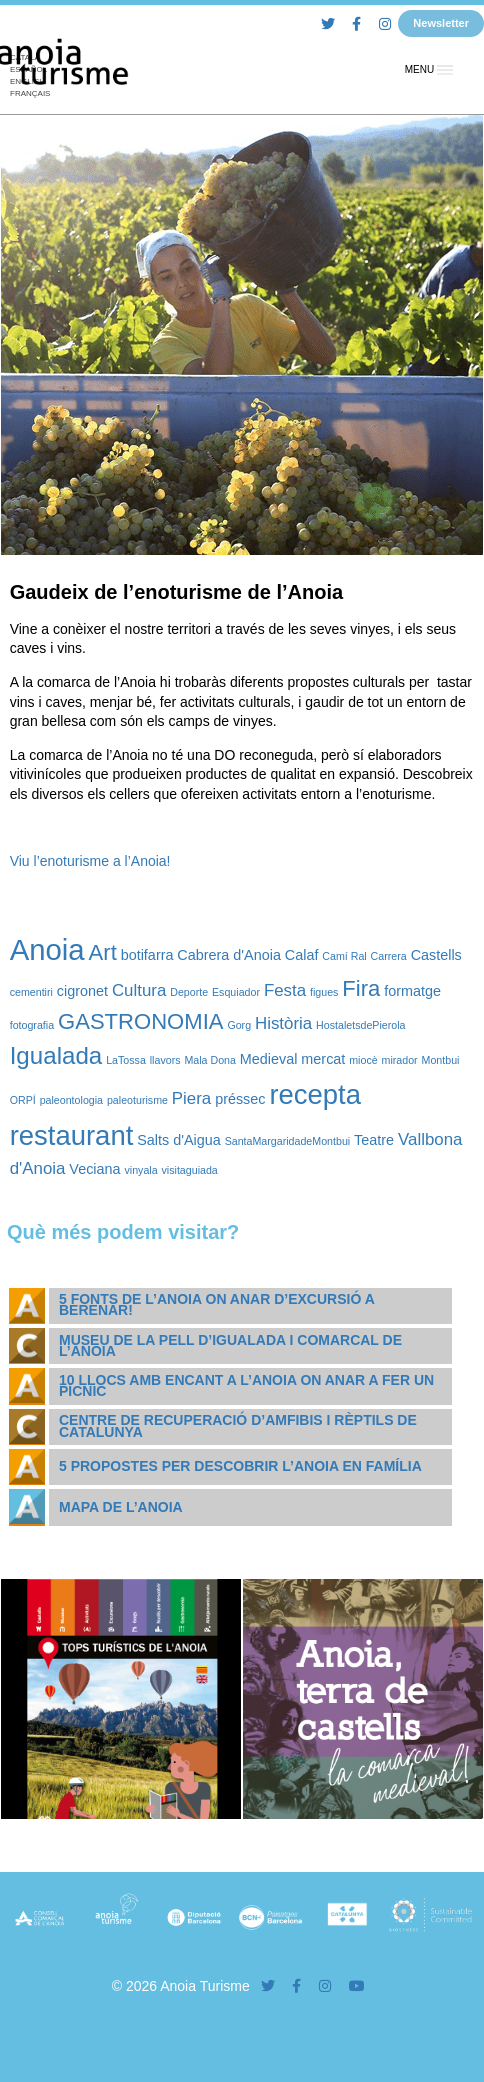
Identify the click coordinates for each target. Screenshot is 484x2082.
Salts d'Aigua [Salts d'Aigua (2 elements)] (179, 1140)
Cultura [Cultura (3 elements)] (139, 990)
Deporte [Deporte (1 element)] (189, 992)
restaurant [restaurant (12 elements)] (72, 1135)
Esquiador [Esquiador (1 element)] (236, 992)
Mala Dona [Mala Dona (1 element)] (210, 1060)
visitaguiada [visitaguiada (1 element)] (190, 1170)
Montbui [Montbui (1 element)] (441, 1060)
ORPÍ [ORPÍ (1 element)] (23, 1100)
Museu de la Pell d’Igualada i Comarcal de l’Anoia (230, 1345)
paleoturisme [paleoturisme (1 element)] (137, 1100)
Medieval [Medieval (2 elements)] (269, 1059)
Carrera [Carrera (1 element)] (389, 956)
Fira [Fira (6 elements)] (361, 988)
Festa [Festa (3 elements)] (285, 990)
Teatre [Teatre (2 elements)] (374, 1140)
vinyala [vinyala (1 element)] (140, 1170)
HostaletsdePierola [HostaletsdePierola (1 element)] (360, 1025)
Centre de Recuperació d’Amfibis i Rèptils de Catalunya (238, 1425)
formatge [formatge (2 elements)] (412, 991)
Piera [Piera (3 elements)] (191, 1098)
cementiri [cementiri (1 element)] (31, 992)
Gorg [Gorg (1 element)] (239, 1025)
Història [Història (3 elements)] (283, 1023)
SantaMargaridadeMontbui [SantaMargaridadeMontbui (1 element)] (288, 1141)
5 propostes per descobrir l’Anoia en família (240, 1466)
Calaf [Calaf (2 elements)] (302, 955)
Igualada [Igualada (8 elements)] (56, 1055)
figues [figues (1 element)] (324, 992)
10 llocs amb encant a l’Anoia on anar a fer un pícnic (246, 1385)
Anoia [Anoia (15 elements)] (47, 949)
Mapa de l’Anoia (121, 1507)
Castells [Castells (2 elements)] (436, 955)
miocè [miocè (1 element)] (363, 1060)
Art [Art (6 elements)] (103, 952)
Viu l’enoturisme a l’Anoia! (90, 861)
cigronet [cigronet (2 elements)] (82, 991)
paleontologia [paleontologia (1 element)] (71, 1100)
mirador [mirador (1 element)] (400, 1060)
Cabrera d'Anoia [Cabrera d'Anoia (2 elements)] (229, 955)
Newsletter (441, 23)
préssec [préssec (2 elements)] (240, 1099)
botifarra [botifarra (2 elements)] (147, 955)
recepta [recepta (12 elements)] (315, 1094)
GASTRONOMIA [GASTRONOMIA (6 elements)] (140, 1021)
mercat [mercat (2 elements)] (323, 1059)
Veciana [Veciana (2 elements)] (94, 1169)
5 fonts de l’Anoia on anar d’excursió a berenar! (216, 1304)
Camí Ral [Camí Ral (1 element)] (344, 956)
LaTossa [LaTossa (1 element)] (126, 1060)
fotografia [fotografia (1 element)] (32, 1025)
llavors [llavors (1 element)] (165, 1060)
